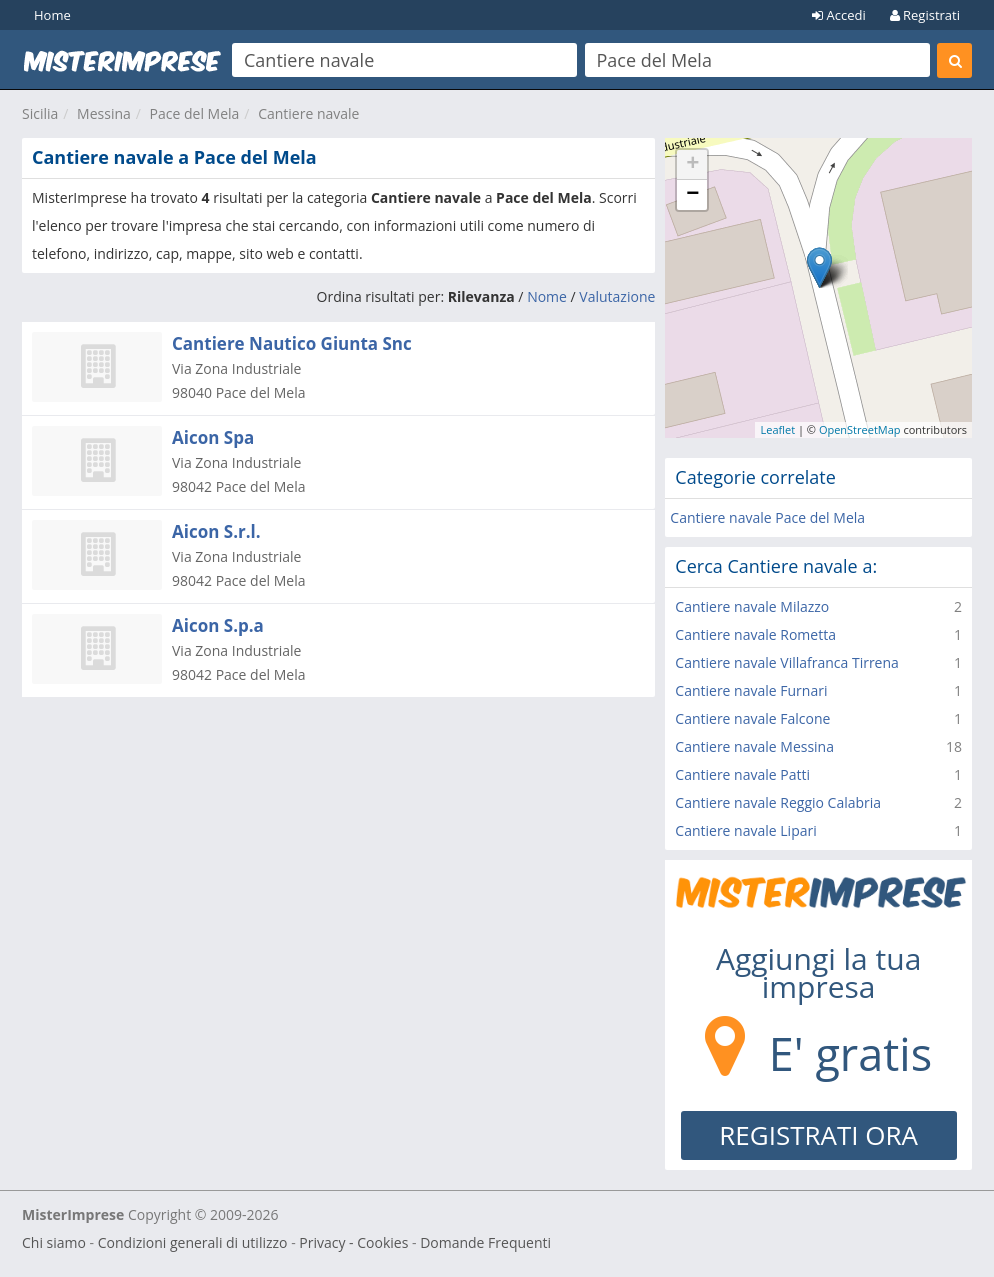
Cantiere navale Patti (742, 774)
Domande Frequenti (485, 1242)
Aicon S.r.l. (216, 531)
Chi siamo (54, 1242)
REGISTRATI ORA (818, 1135)
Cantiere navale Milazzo (752, 606)
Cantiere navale (308, 113)
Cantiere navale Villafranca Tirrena (787, 662)
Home (52, 15)
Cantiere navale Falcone (752, 718)
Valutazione (617, 296)
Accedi (839, 15)
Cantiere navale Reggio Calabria (778, 802)
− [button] (692, 195)
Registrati (925, 15)
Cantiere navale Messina (754, 746)
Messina (104, 113)
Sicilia (40, 113)
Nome (547, 296)
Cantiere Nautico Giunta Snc (292, 343)
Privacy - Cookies (353, 1242)
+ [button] (692, 165)
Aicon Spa (213, 437)
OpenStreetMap (860, 429)
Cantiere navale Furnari (751, 690)
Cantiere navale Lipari (745, 830)
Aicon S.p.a (218, 625)
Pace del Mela (195, 113)
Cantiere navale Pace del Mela (767, 517)
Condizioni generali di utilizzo (193, 1242)
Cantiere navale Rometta (755, 634)
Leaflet (777, 429)
